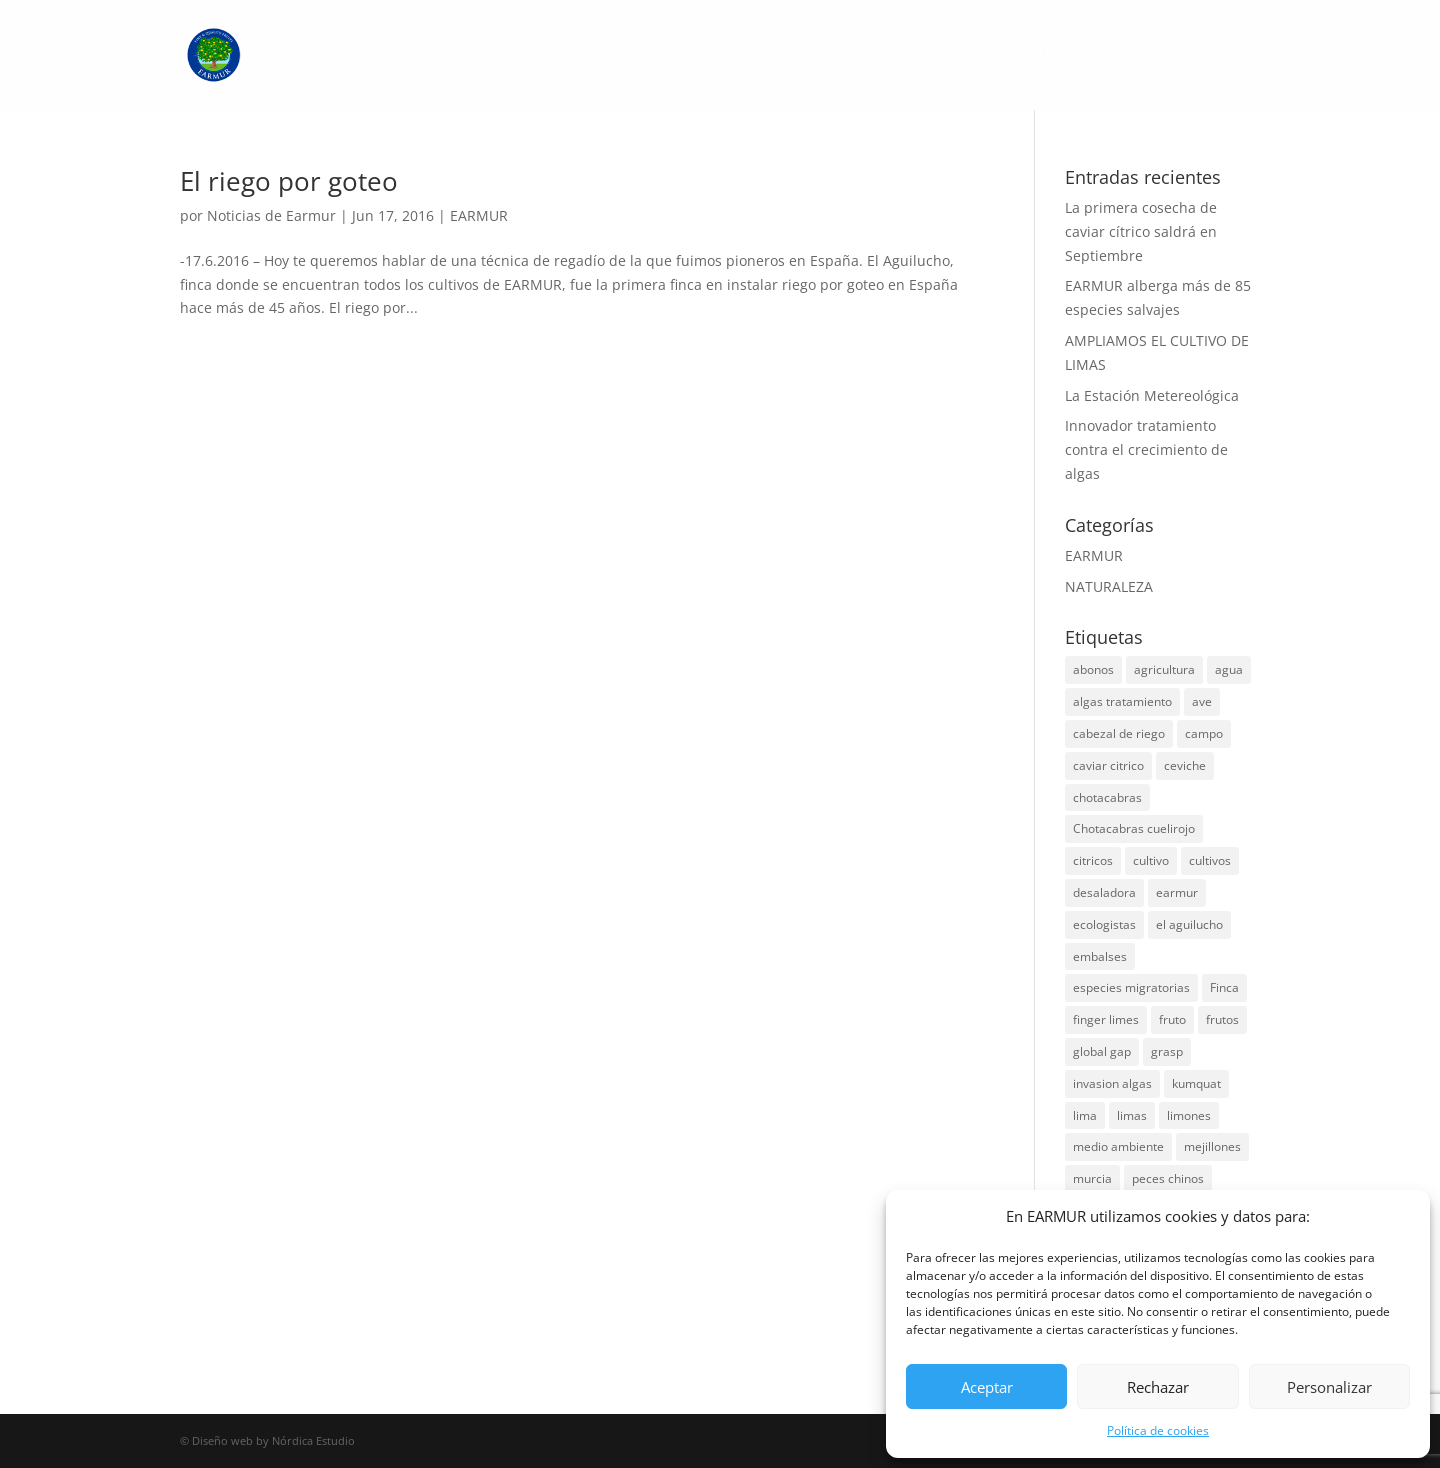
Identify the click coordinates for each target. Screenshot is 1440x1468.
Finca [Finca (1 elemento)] (1224, 987)
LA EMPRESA (922, 56)
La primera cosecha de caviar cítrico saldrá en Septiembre (1141, 231)
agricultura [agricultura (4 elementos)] (1164, 669)
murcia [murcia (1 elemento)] (1092, 1178)
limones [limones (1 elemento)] (1189, 1115)
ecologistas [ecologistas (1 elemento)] (1104, 924)
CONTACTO (1178, 56)
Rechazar (1158, 1387)
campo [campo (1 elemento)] (1204, 733)
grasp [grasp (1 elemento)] (1167, 1051)
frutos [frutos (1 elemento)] (1222, 1019)
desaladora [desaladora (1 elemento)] (1104, 892)
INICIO (824, 56)
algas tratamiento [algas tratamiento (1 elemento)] (1122, 701)
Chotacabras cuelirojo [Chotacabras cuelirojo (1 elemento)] (1134, 828)
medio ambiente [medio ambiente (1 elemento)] (1118, 1146)
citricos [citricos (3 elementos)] (1093, 860)
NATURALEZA (1109, 586)
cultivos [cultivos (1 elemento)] (1210, 860)
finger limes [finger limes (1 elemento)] (1106, 1019)
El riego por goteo (289, 181)
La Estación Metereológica (1152, 395)
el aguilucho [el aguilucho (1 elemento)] (1189, 924)
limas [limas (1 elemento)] (1132, 1115)
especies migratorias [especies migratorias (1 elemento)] (1131, 987)
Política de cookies (1158, 1430)
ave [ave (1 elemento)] (1202, 701)
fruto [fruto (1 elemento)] (1172, 1019)
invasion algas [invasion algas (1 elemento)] (1112, 1083)
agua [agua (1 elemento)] (1229, 669)
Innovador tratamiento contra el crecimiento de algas (1146, 449)
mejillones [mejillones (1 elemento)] (1212, 1146)
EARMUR (479, 215)
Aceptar (987, 1387)
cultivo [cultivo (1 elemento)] (1151, 860)
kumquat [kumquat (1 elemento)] (1196, 1083)
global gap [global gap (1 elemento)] (1102, 1051)
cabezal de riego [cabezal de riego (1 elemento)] (1119, 733)
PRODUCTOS (1043, 56)
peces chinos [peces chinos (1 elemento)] (1168, 1178)
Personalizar (1329, 1387)
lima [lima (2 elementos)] (1085, 1115)
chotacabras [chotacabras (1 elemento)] (1107, 797)
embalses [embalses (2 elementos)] (1100, 956)
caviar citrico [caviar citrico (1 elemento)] (1108, 765)
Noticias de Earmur (271, 215)
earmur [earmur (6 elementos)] (1177, 892)
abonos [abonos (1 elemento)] (1093, 669)
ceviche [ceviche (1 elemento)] (1185, 765)
